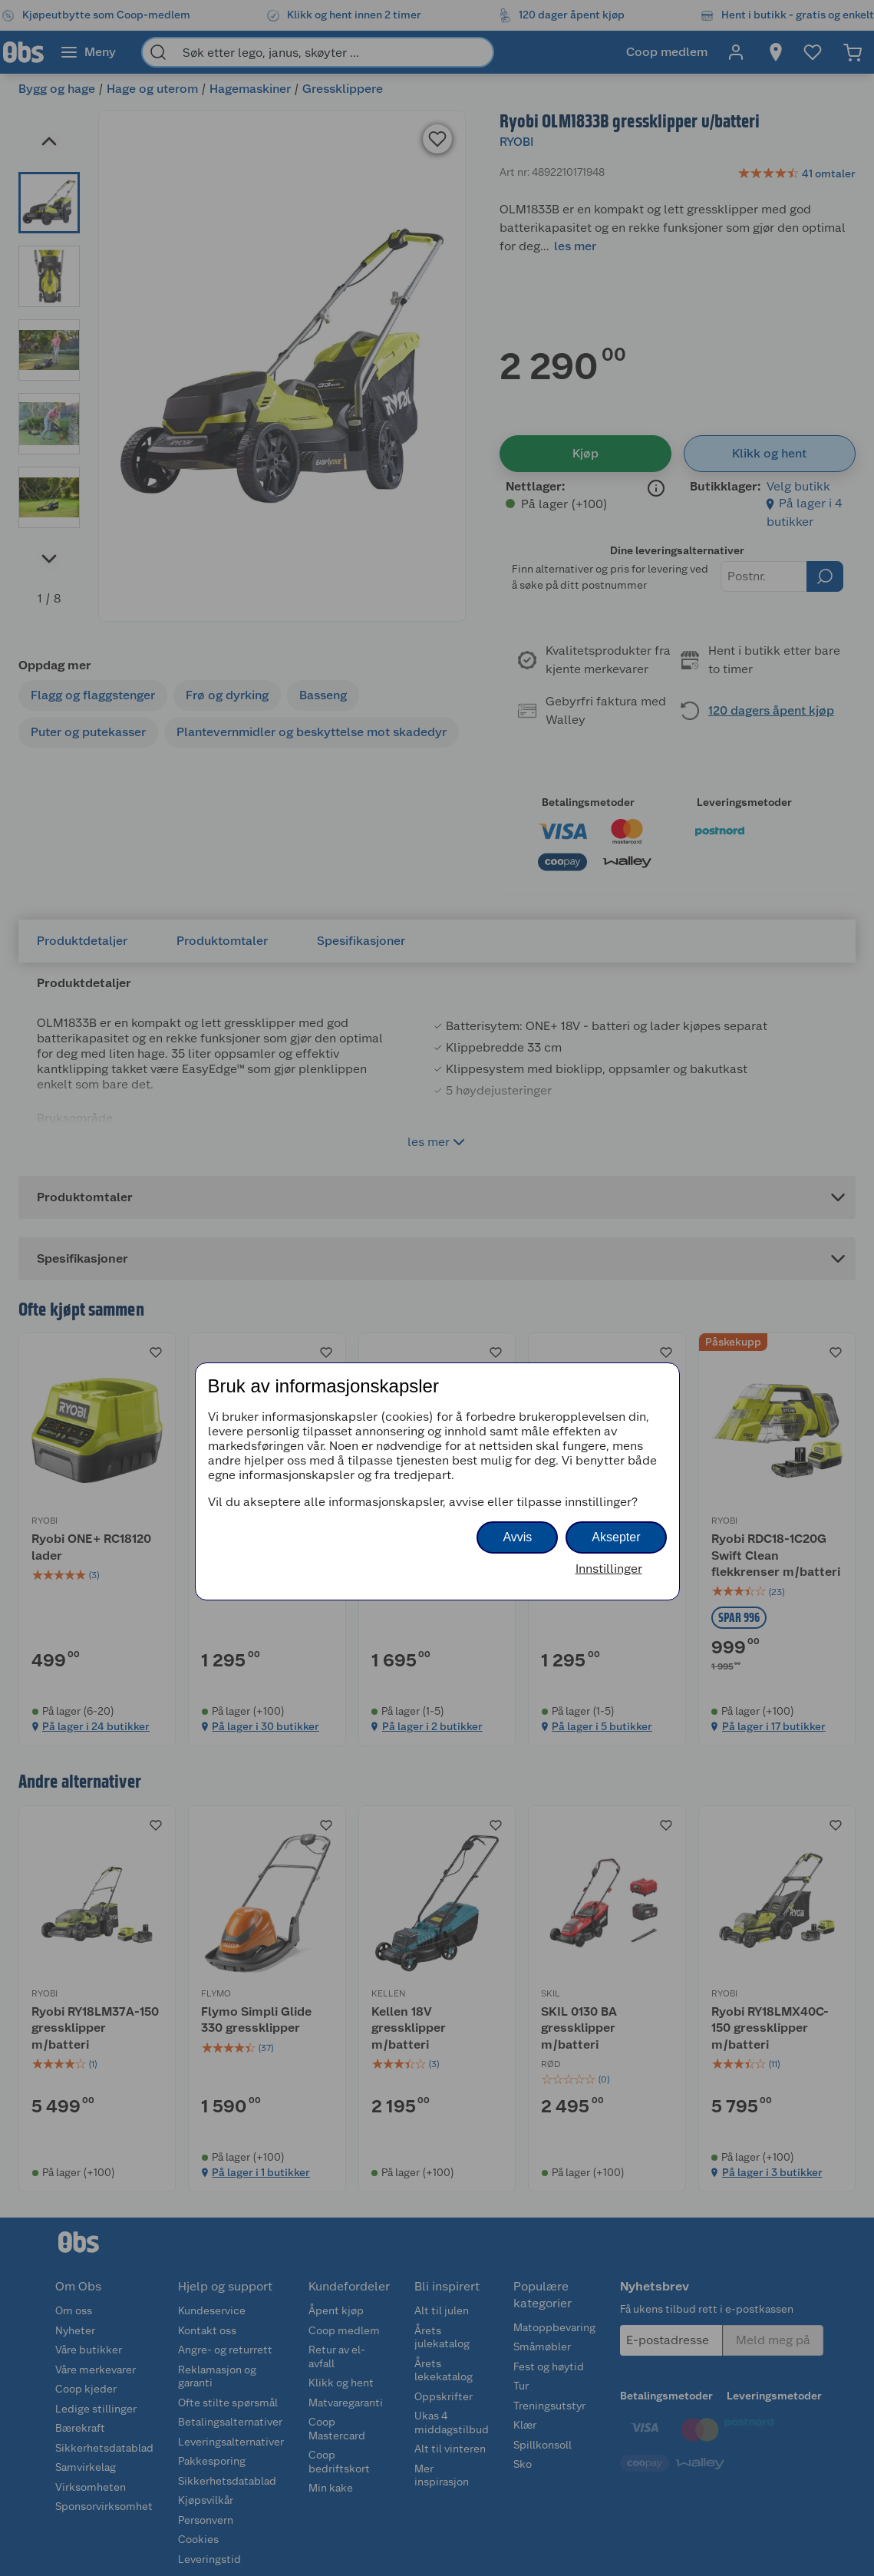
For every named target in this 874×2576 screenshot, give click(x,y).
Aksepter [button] (616, 1537)
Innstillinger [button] (609, 1568)
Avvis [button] (517, 1537)
